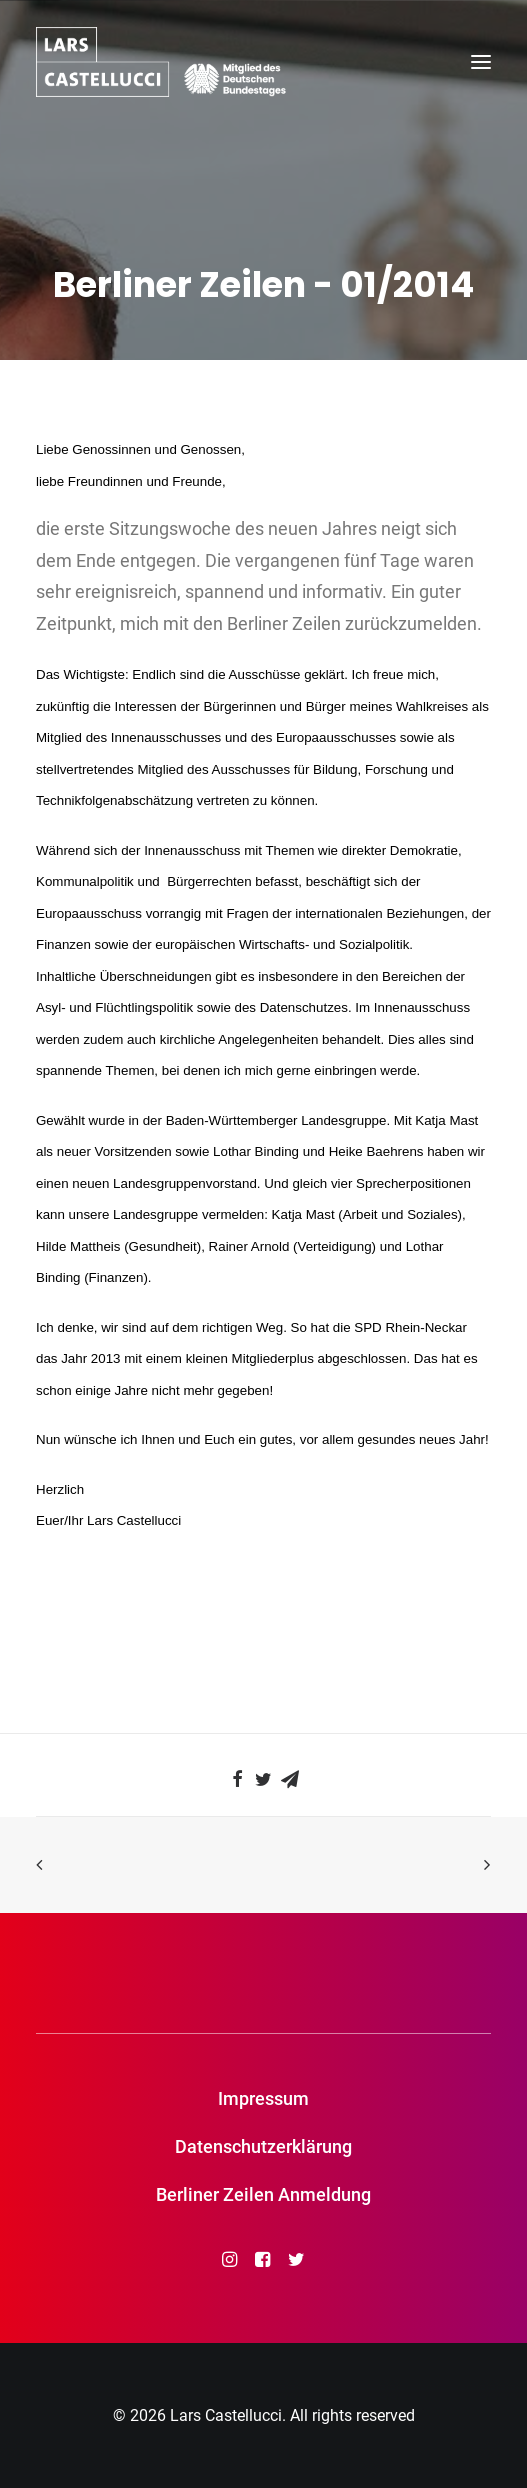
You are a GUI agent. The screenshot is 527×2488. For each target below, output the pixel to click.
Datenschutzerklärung (263, 2146)
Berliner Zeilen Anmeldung (263, 2194)
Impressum (263, 2098)
